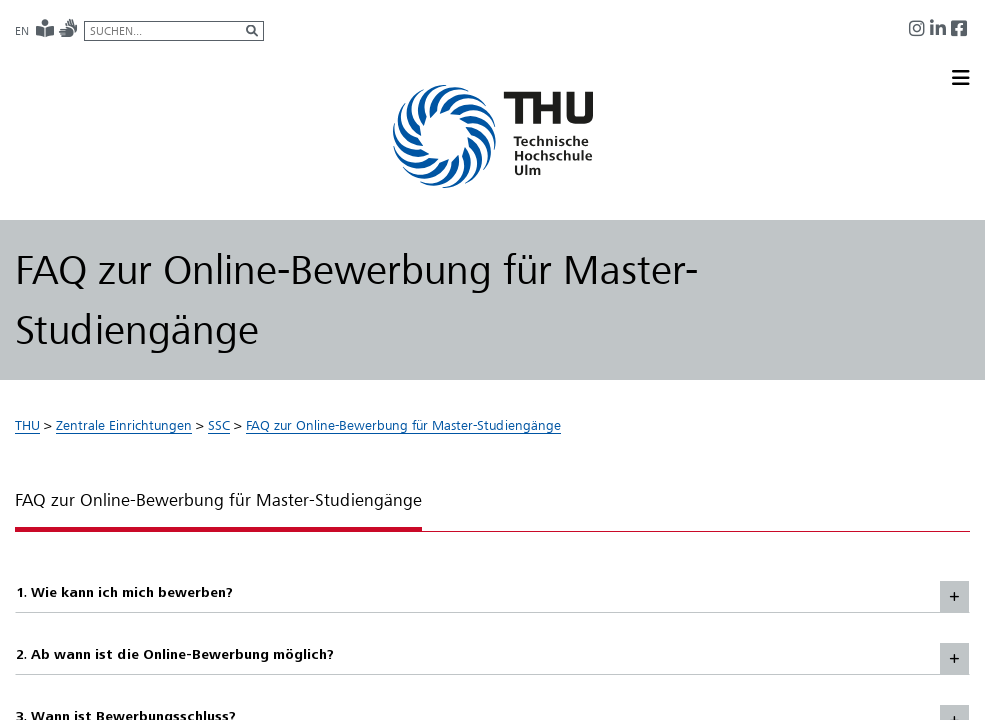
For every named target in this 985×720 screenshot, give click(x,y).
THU (27, 425)
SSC (219, 425)
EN (22, 31)
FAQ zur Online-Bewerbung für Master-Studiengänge (403, 425)
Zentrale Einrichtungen (124, 425)
